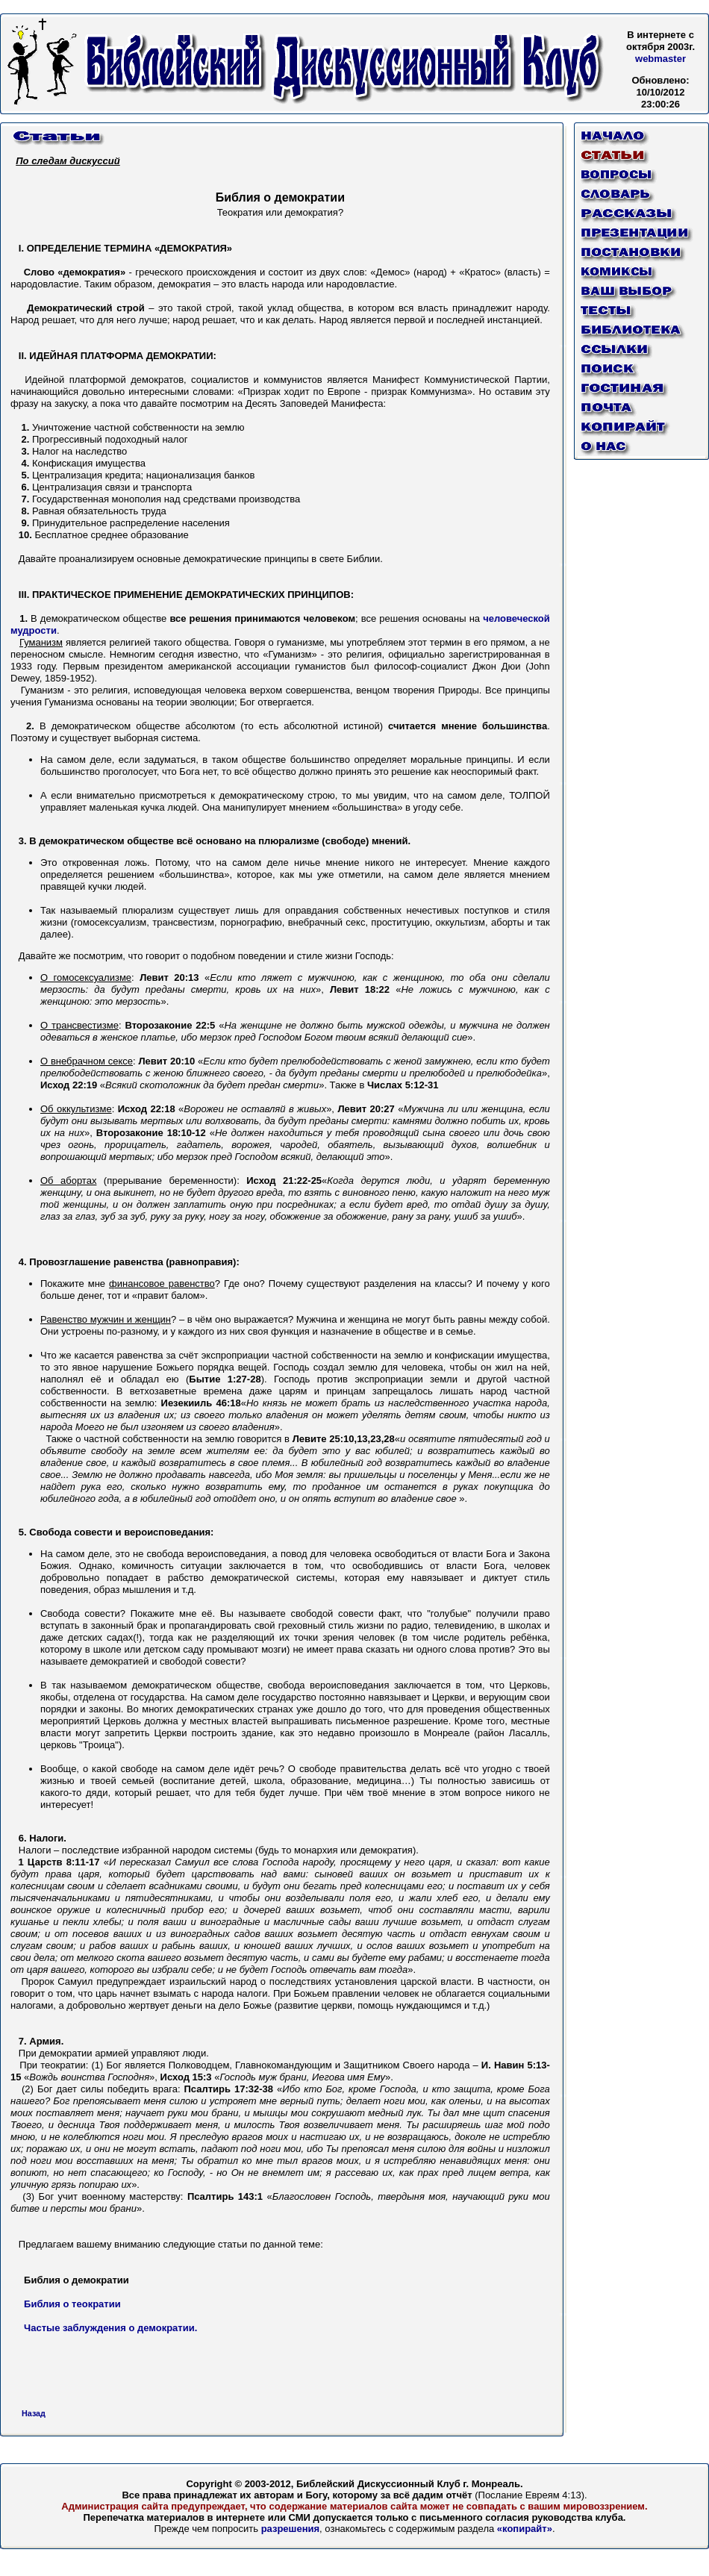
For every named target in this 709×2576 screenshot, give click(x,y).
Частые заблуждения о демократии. (110, 2327)
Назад (34, 2413)
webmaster (660, 58)
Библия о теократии (72, 2304)
